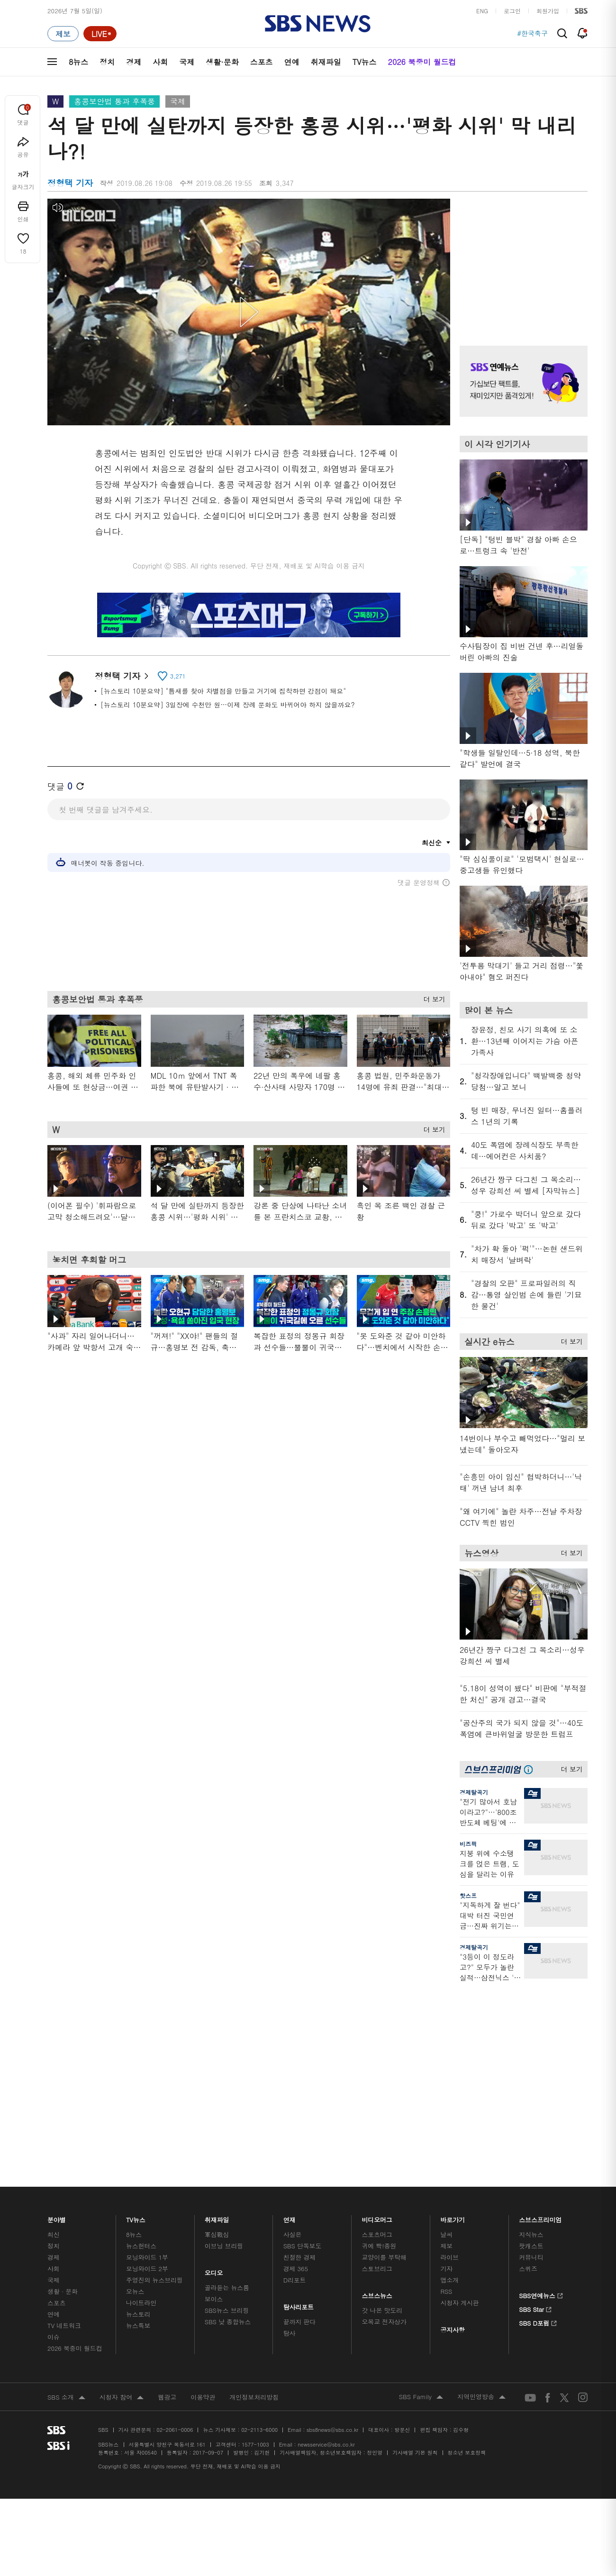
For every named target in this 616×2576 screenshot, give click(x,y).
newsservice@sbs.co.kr (326, 2208)
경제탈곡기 (474, 1792)
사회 (160, 61)
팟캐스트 (531, 2010)
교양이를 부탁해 (384, 2021)
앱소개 (449, 2044)
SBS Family (421, 2161)
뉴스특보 (138, 2089)
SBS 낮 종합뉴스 (228, 2085)
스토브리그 (377, 2032)
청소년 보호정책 (467, 2216)
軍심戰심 (217, 1998)
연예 (291, 61)
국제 (186, 61)
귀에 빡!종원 (379, 2010)
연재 (289, 1982)
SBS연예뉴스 (541, 2059)
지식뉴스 (531, 1998)
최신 (53, 1998)
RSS (446, 2055)
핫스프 (468, 1895)
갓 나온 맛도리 (382, 2074)
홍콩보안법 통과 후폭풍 (114, 101)
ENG (482, 11)
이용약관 (202, 2161)
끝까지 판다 (299, 2085)
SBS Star (535, 2072)
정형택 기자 (121, 676)
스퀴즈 (528, 2032)
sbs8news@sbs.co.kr (332, 2194)
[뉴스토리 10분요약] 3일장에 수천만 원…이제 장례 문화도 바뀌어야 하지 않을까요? (227, 704)
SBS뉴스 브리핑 (227, 2074)
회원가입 (547, 11)
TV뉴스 (365, 61)
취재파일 (326, 61)
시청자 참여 (122, 2162)
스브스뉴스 (377, 2057)
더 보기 (431, 1003)
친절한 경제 (299, 2021)
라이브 (449, 2021)
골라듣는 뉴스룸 (227, 2051)
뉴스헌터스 (141, 2010)
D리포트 (294, 2044)
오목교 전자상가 (384, 2085)
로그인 (512, 11)
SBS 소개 (66, 2162)
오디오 (214, 2035)
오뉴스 (135, 2055)
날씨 (446, 1998)
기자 (446, 2032)
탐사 (289, 2097)
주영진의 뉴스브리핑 (154, 2044)
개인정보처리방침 (254, 2161)
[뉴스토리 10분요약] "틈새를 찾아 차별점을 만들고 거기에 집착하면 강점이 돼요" (223, 691)
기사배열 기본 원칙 (414, 2216)
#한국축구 (532, 33)
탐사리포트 (298, 2069)
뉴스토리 (138, 2078)
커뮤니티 (531, 2021)
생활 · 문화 (62, 2055)
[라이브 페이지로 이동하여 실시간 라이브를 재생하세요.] (100, 33)
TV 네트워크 (64, 2089)
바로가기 (452, 1982)
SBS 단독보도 (302, 2010)
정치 (107, 61)
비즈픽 (468, 1844)
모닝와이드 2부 (147, 2032)
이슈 (53, 2101)
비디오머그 (377, 1982)
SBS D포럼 (538, 2086)
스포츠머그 (377, 1998)
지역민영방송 (481, 2161)
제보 (446, 2010)
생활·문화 (222, 61)
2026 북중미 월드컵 (422, 61)
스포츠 (261, 61)
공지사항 (452, 2094)
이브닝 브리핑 (224, 2010)
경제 (133, 61)
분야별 (56, 1982)
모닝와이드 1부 (147, 2021)
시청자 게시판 (459, 2067)
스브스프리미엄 (540, 1982)
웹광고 (167, 2161)
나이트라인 (141, 2067)
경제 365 (295, 2032)
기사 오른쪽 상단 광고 (521, 260)
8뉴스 (78, 61)
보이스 (214, 2063)
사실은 (292, 1998)
